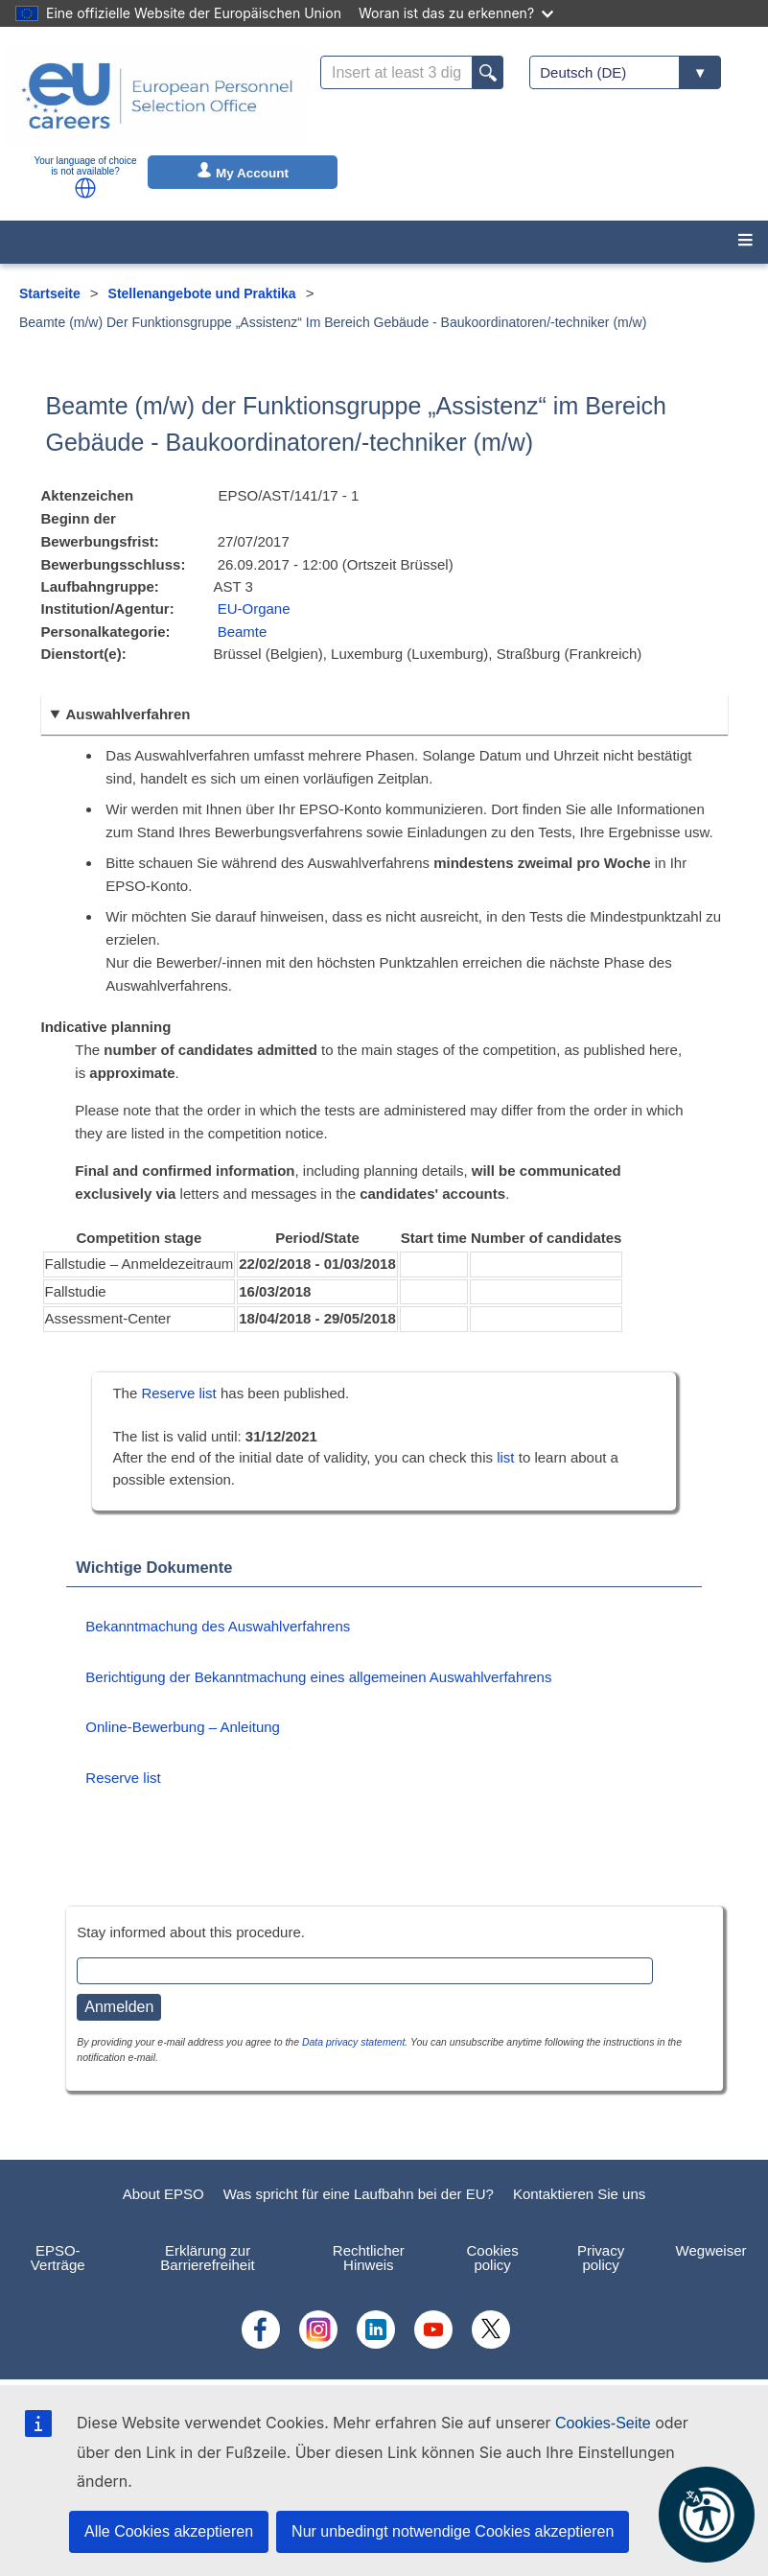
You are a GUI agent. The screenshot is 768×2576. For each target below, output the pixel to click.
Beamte (243, 631)
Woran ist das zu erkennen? (456, 13)
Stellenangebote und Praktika (202, 293)
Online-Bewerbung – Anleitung (182, 1727)
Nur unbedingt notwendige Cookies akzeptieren (452, 2531)
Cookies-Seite (603, 2423)
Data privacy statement (353, 2042)
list (505, 1457)
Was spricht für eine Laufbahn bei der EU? (358, 2194)
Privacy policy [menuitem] (600, 2257)
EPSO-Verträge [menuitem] (58, 2257)
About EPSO (163, 2194)
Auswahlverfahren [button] (127, 714)
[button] (85, 187)
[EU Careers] (157, 96)
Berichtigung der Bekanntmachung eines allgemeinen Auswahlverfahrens (318, 1677)
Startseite (50, 293)
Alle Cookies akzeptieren (168, 2531)
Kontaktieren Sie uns (579, 2194)
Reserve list (181, 1393)
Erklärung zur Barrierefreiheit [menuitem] (207, 2257)
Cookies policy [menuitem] (492, 2257)
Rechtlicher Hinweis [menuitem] (369, 2257)
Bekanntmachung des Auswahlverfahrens (217, 1626)
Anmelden (118, 2007)
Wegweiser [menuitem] (711, 2250)
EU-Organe (254, 608)
